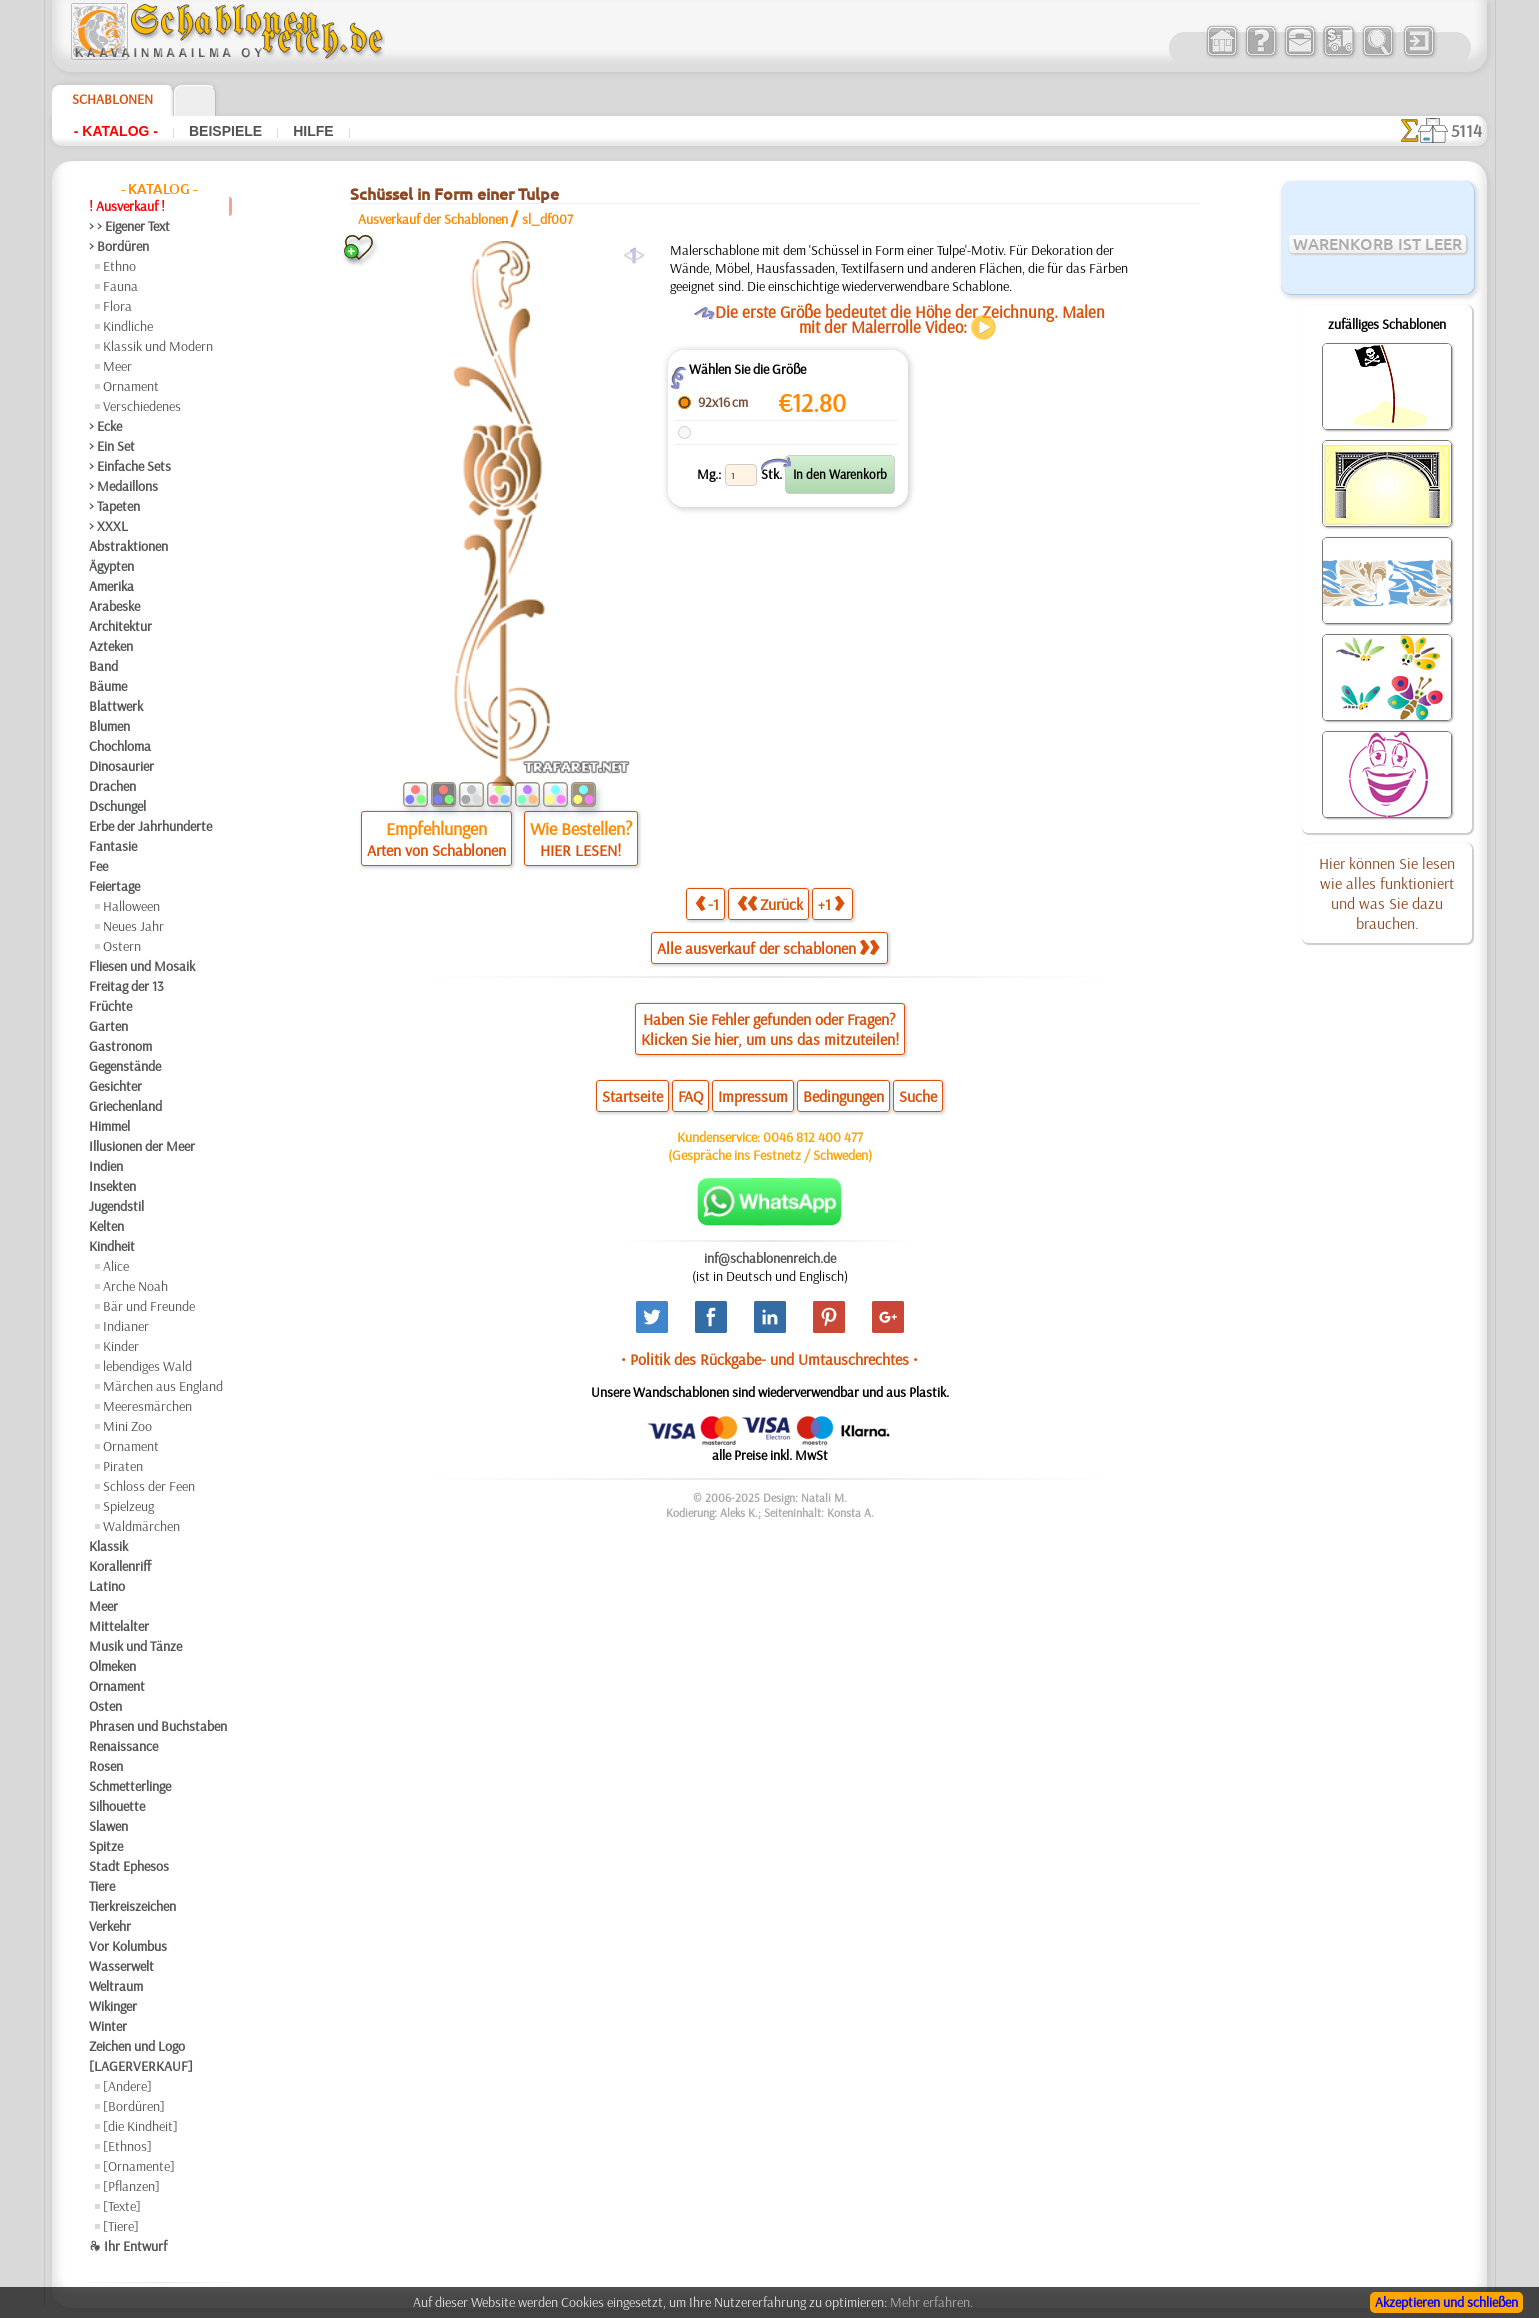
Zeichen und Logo (137, 2046)
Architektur (120, 626)
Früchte (110, 1006)
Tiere (102, 1886)
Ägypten (111, 566)
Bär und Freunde (149, 1306)
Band (103, 666)
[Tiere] (121, 2226)
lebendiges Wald (147, 1366)
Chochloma (120, 746)
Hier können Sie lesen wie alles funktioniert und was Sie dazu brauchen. (1387, 893)
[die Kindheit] (140, 2126)
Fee (98, 866)
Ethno (119, 266)
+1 (831, 903)
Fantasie (113, 846)
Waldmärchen (141, 1526)
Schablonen (112, 99)
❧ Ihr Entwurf (128, 2246)
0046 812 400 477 (813, 1137)
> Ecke (105, 426)
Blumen (109, 726)
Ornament (131, 386)
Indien (106, 1166)
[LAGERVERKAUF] (141, 2066)
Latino (107, 1586)
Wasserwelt (121, 1966)
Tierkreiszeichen (132, 1906)
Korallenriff (120, 1566)
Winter (108, 2026)
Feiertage (114, 886)
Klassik (108, 1546)
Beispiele (225, 131)
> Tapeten (114, 506)
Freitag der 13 (126, 986)
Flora (117, 306)
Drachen (112, 786)
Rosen (106, 1766)
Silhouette (117, 1806)
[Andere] (127, 2086)
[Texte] (122, 2206)
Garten (108, 1026)
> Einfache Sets (130, 466)
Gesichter (115, 1086)
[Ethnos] (127, 2146)
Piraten (123, 1466)
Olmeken (112, 1666)
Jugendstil (116, 1206)
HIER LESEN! (580, 850)
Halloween (131, 906)
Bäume (108, 686)
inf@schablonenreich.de (770, 1258)
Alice (116, 1266)
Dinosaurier (121, 766)
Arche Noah (135, 1286)
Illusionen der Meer (142, 1146)
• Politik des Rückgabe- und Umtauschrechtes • (769, 1359)
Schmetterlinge (130, 1786)
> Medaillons (123, 486)
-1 (707, 903)
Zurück (770, 903)
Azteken (111, 646)
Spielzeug (128, 1506)
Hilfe (313, 131)
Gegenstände (125, 1066)
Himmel (109, 1126)
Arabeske (114, 606)
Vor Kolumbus (128, 1946)
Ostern (122, 946)
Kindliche (128, 326)
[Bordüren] (134, 2106)
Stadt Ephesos (129, 1866)
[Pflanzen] (131, 2186)
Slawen (108, 1826)
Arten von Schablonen (436, 850)
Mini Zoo (127, 1426)
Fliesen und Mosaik (142, 966)
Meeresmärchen (147, 1406)
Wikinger (113, 2006)
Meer (117, 366)
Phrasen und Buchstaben (158, 1726)
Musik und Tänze (135, 1646)
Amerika (111, 586)
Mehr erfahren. (931, 2302)
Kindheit (112, 1246)
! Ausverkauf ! (127, 206)
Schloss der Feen (149, 1486)
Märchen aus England (163, 1386)
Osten (105, 1706)
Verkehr (110, 1926)
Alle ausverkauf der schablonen (768, 948)
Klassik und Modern (158, 346)
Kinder (121, 1346)
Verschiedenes (142, 406)
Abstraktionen (128, 546)
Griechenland (125, 1106)
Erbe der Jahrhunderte (150, 826)
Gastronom (120, 1046)
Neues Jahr (133, 926)
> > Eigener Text (129, 226)
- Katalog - (116, 131)
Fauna (120, 286)
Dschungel (117, 806)
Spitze (106, 1846)
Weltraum (116, 1986)
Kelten (106, 1226)
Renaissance (123, 1746)
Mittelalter (119, 1626)
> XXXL (108, 526)
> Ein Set (112, 446)
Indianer (126, 1326)
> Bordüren (119, 246)
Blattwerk (116, 706)
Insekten (112, 1186)
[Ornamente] (139, 2166)
